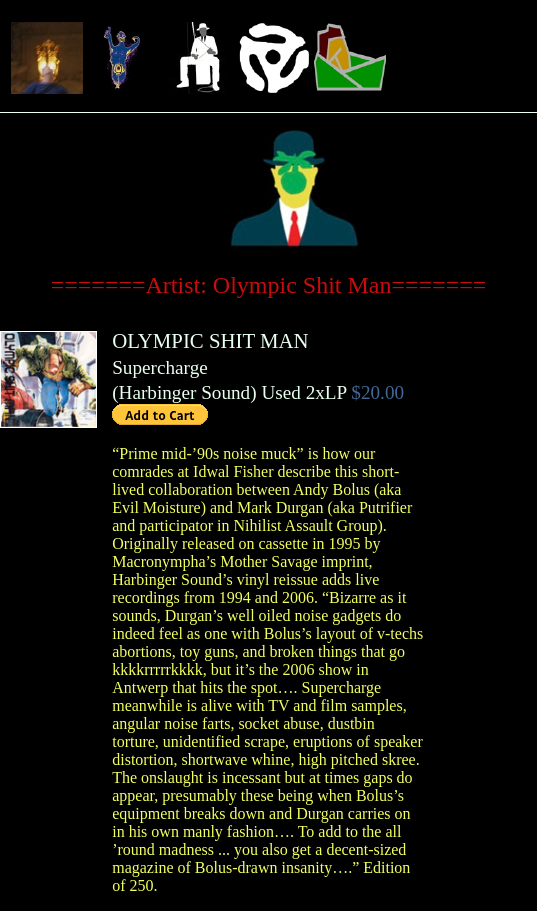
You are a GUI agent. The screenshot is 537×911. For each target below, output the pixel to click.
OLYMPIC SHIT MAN (210, 340)
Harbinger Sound (185, 392)
